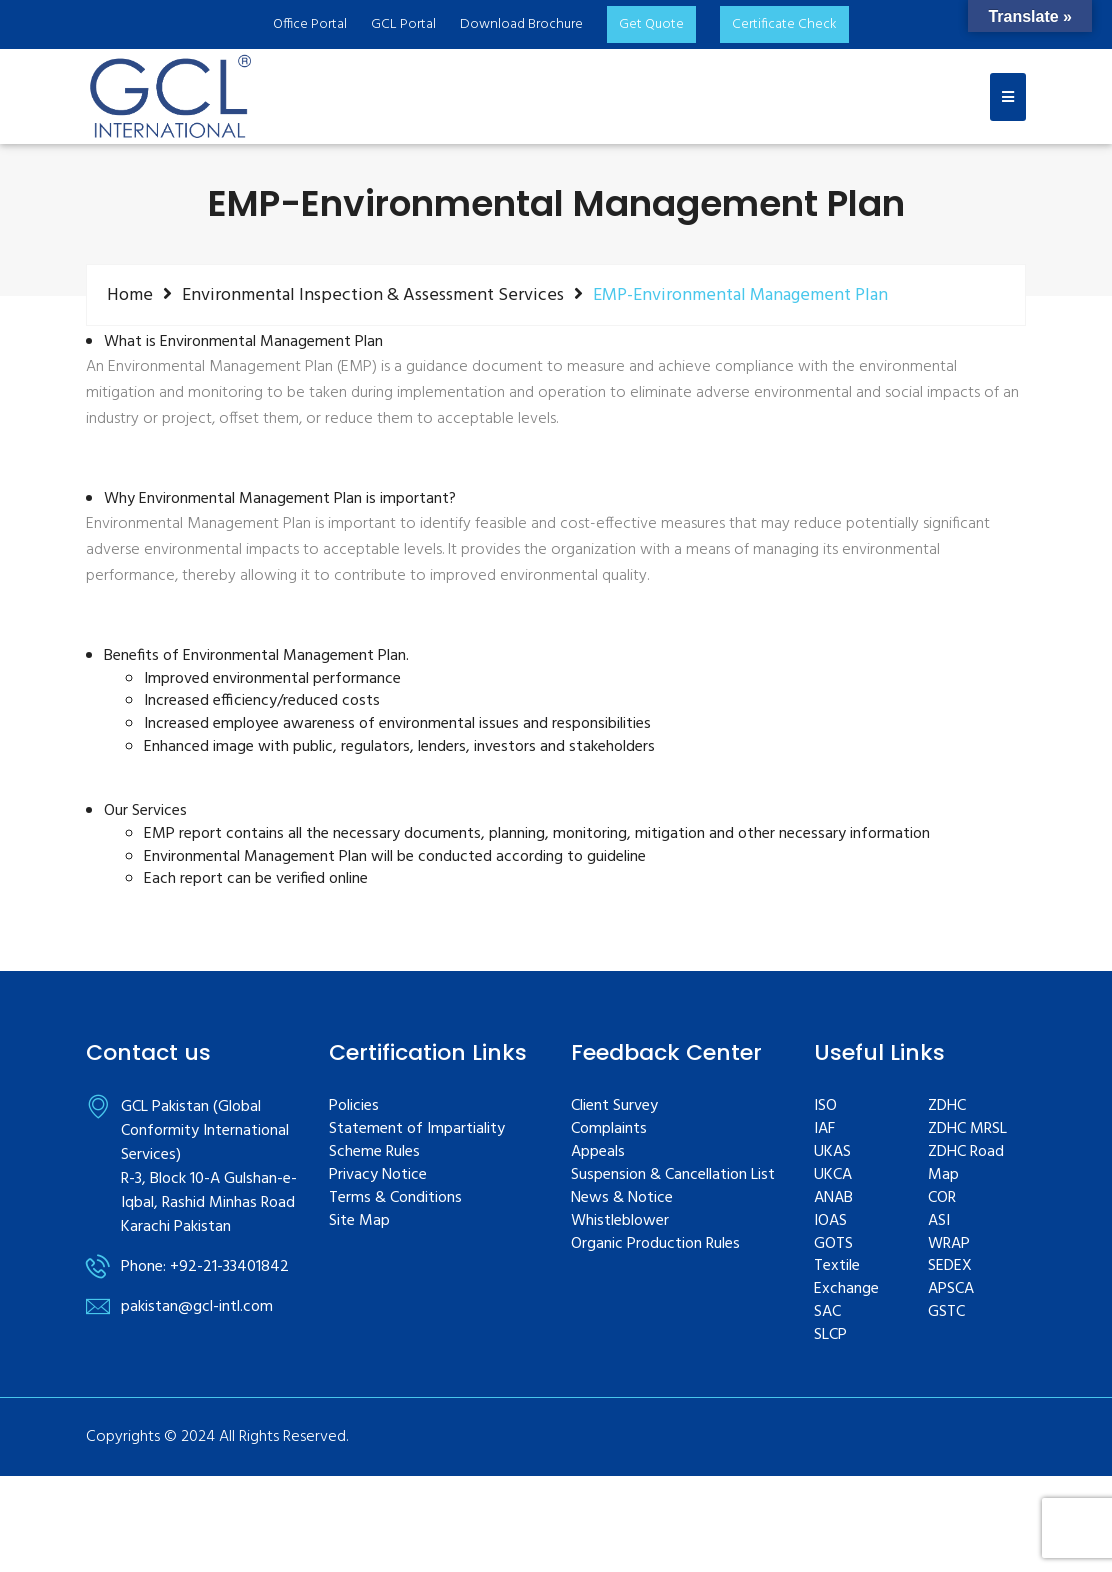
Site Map (359, 1221)
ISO (825, 1106)
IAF (824, 1129)
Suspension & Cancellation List (673, 1175)
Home (130, 295)
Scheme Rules (374, 1152)
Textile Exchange (846, 1278)
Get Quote (651, 24)
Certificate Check (784, 24)
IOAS (830, 1221)
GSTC (946, 1312)
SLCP (830, 1335)
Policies (354, 1106)
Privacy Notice (378, 1175)
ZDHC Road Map (966, 1164)
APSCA (951, 1289)
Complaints (609, 1129)
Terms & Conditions (395, 1198)
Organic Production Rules (655, 1244)
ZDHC (947, 1106)
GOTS (833, 1244)
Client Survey (614, 1106)
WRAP (949, 1244)
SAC (827, 1312)
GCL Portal (403, 24)
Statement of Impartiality (417, 1129)
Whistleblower (620, 1221)
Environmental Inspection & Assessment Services (373, 295)
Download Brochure (521, 24)
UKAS (832, 1152)
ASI (939, 1221)
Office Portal (310, 24)
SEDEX (950, 1266)
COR (942, 1198)
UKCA (833, 1175)
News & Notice (622, 1198)
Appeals (598, 1152)
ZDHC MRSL (967, 1129)
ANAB (833, 1198)
